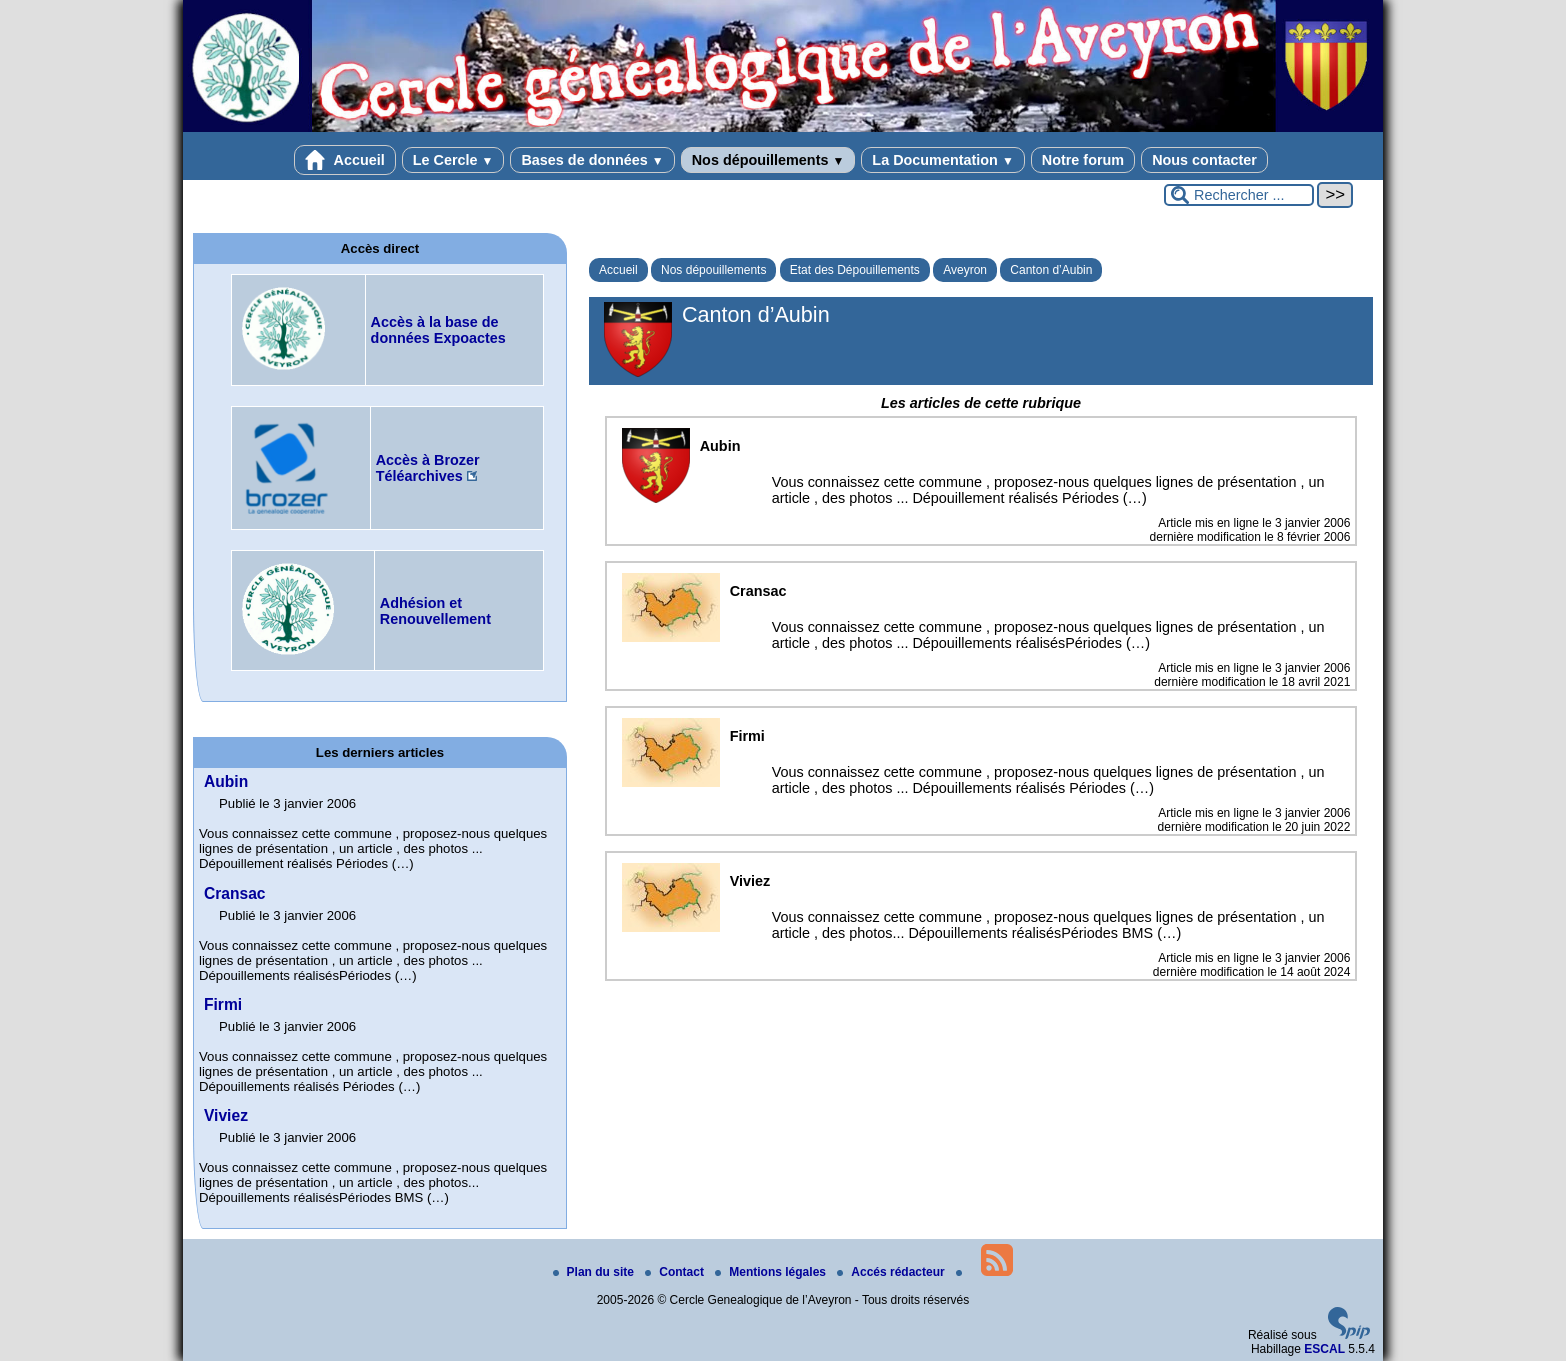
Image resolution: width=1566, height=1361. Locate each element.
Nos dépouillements (768, 160)
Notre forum (1083, 160)
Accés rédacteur (892, 1272)
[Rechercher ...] (1239, 195)
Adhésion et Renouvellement (435, 611)
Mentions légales (772, 1272)
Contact (676, 1272)
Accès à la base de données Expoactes (438, 330)
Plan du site (595, 1272)
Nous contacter (1204, 160)
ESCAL (1324, 1349)
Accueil (345, 160)
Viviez (226, 1115)
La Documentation (942, 160)
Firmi (223, 1004)
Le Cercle (453, 160)
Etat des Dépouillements (855, 270)
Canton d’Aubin (1051, 270)
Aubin (226, 781)
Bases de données (592, 160)
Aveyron (965, 270)
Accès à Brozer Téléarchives (428, 468)
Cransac (235, 893)
